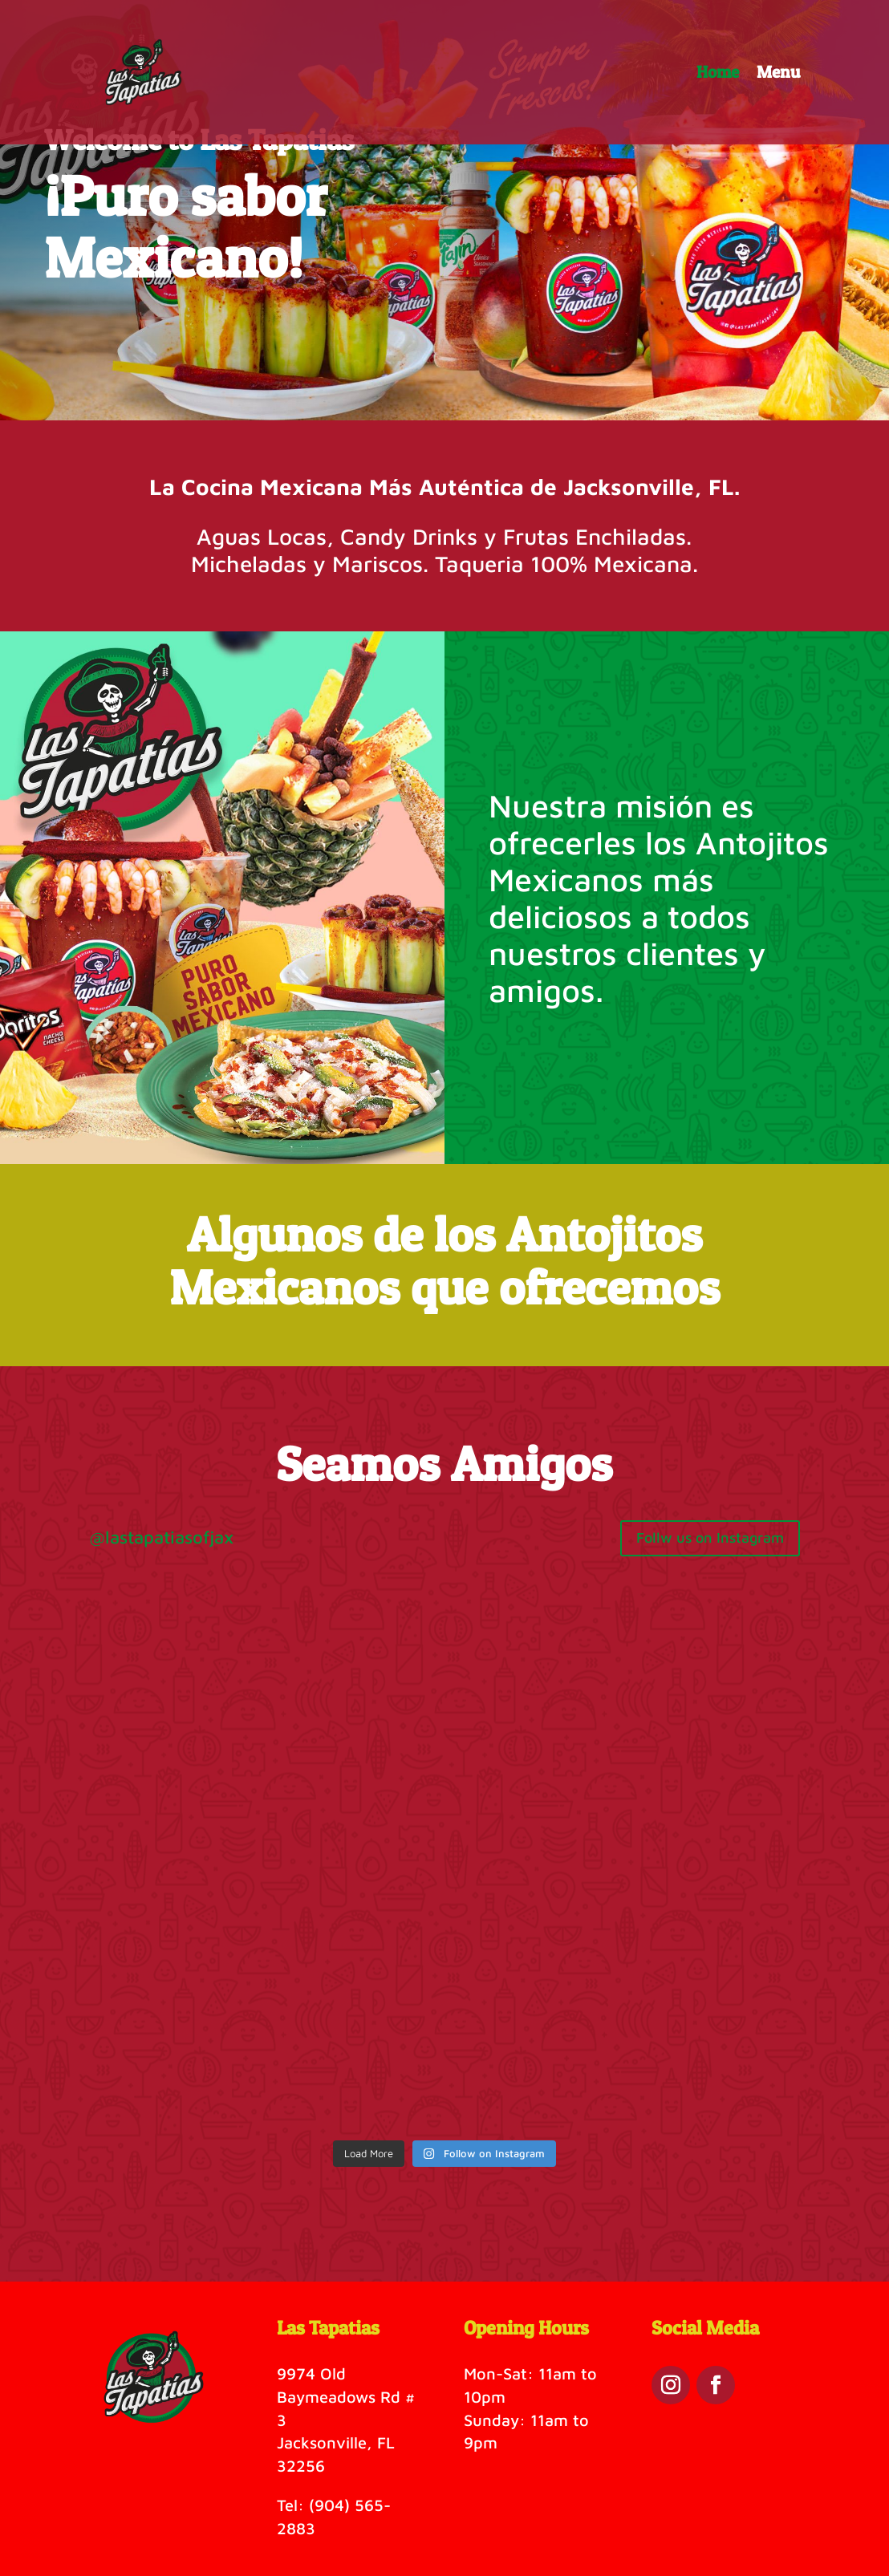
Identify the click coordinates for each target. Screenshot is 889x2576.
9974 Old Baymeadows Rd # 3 (346, 2396)
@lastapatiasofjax (161, 1537)
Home (717, 74)
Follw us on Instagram (710, 1537)
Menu (778, 74)
